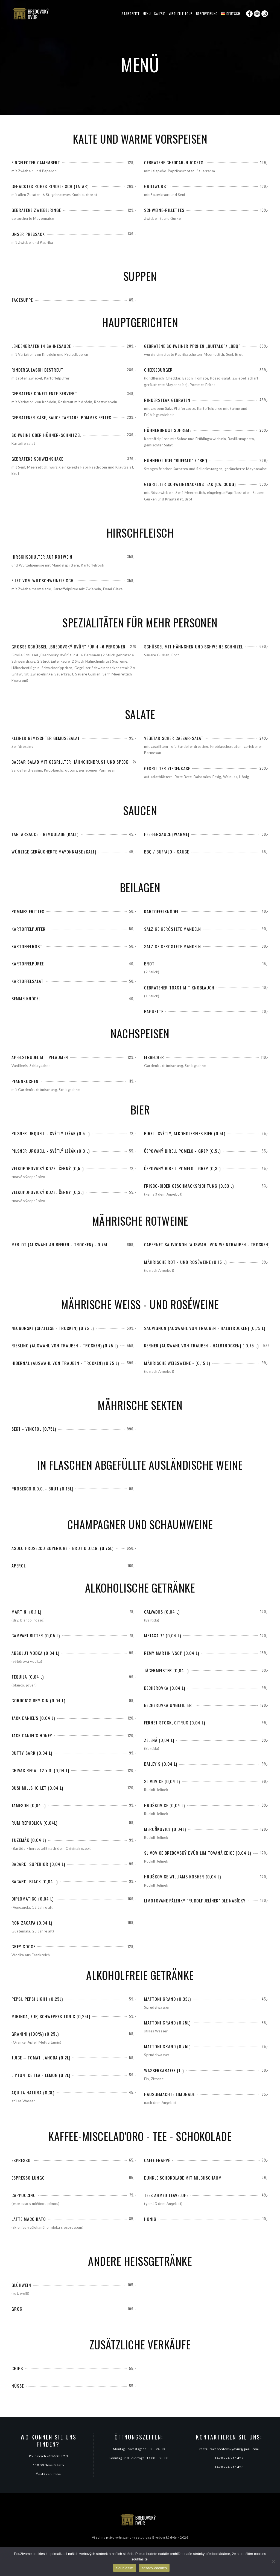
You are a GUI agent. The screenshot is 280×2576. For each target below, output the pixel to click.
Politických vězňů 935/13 (48, 2456)
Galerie (159, 13)
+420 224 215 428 (229, 2467)
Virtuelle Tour (181, 13)
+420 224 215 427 (229, 2458)
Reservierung (207, 13)
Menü (147, 13)
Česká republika (48, 2474)
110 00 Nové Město (48, 2465)
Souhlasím (124, 2568)
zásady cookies (154, 2568)
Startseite (130, 13)
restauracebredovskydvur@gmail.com (229, 2449)
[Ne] (273, 2561)
